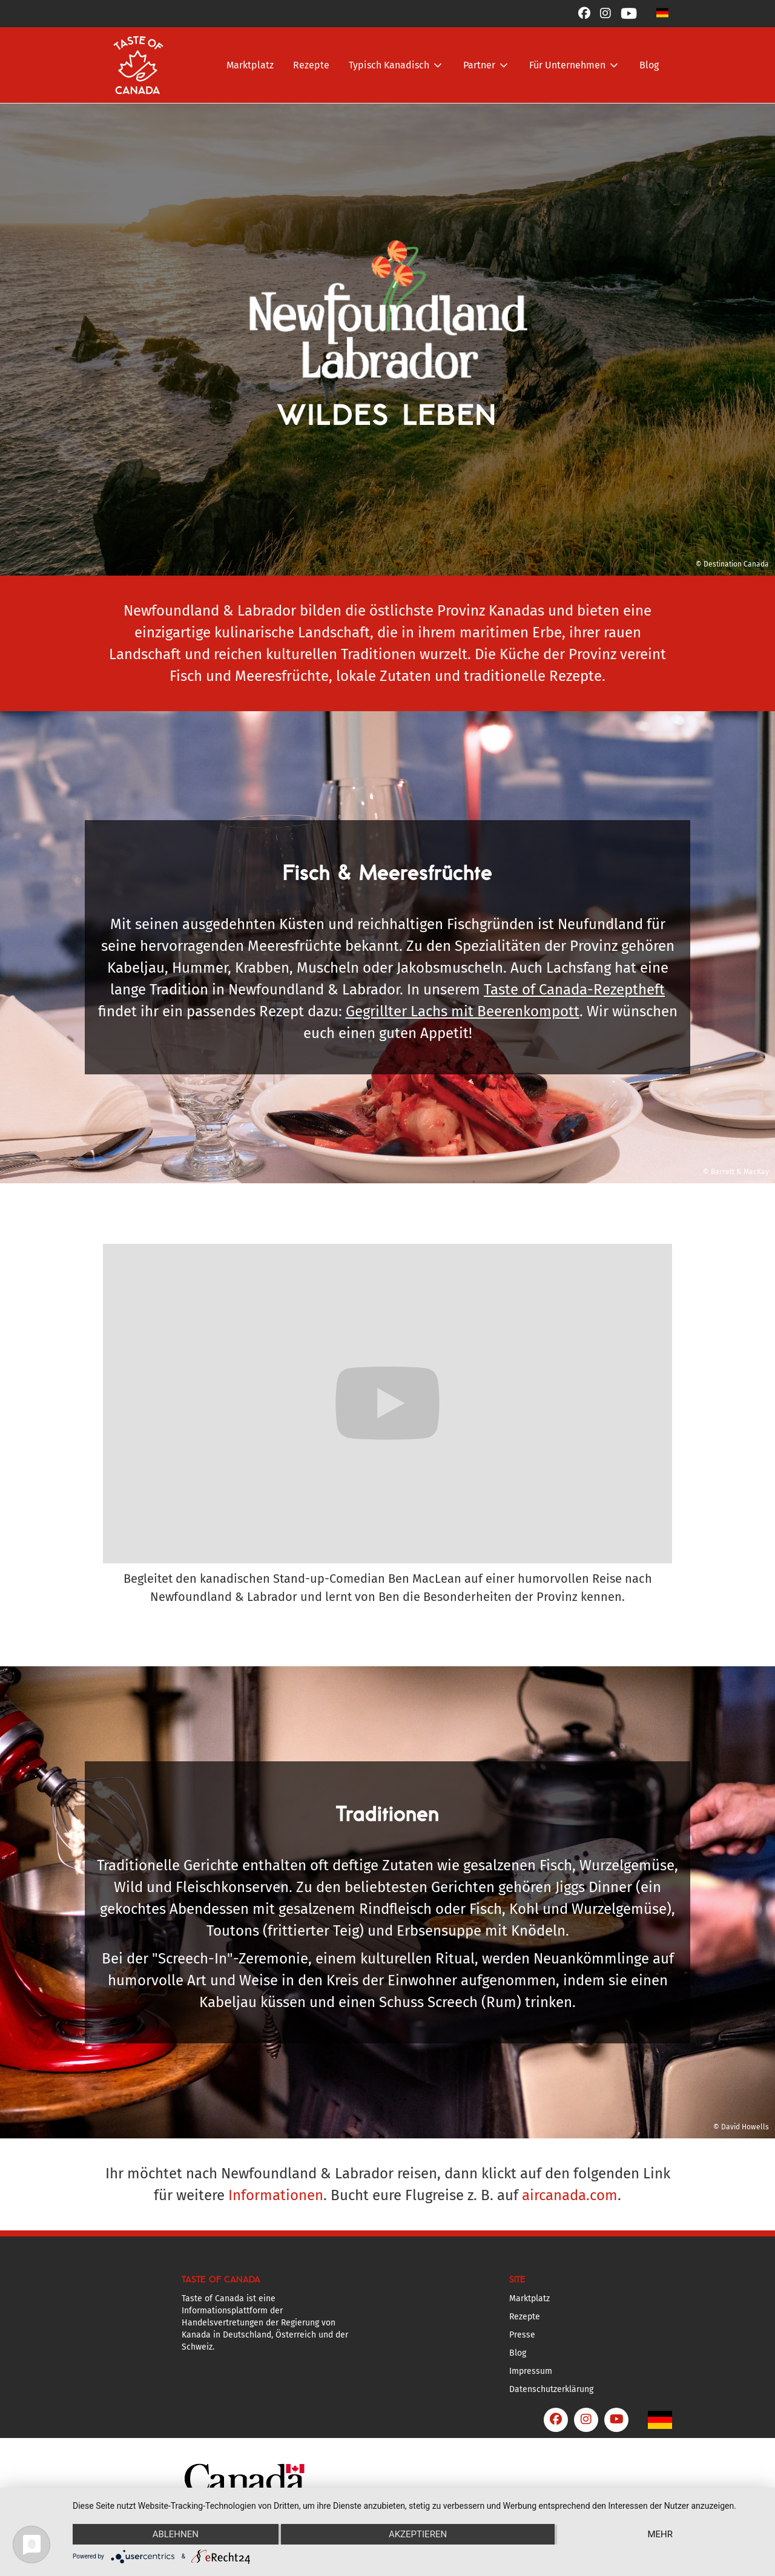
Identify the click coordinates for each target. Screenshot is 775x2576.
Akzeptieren (418, 2534)
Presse (522, 2335)
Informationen (275, 2195)
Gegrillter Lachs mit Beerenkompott (462, 1011)
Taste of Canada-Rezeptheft (574, 989)
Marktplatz (250, 65)
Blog (649, 65)
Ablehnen (176, 2534)
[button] (662, 12)
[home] (138, 65)
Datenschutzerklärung (551, 2389)
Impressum (530, 2371)
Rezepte (311, 65)
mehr (660, 2534)
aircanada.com (570, 2195)
